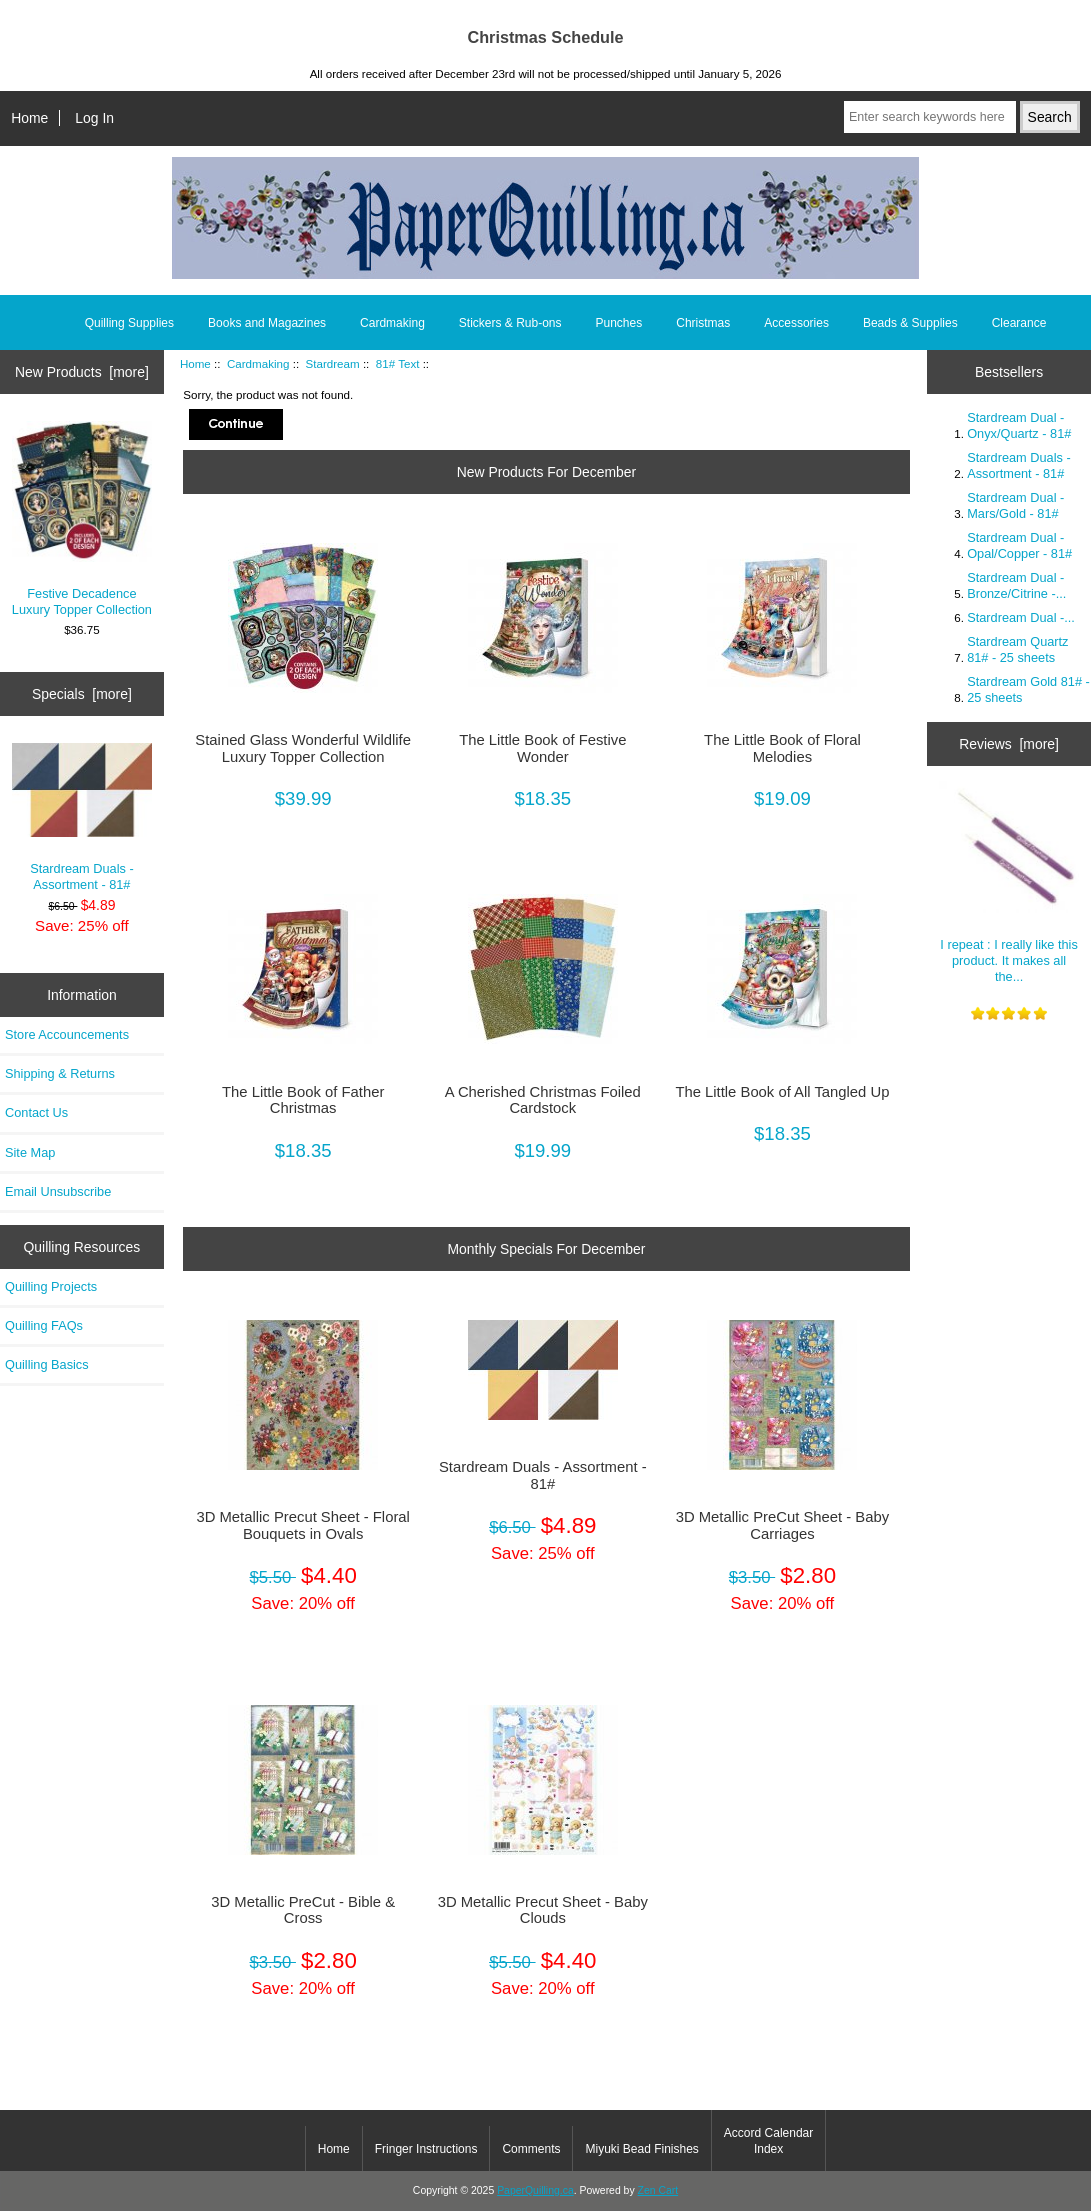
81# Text (398, 363)
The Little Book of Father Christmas (303, 1100)
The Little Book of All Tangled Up (782, 1092)
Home (29, 118)
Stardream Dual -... (1021, 617)
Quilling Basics (47, 1364)
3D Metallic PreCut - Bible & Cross (303, 1910)
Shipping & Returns (60, 1073)
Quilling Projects (51, 1286)
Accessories (796, 323)
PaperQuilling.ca (535, 2190)
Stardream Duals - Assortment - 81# (82, 817)
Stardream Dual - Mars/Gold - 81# (1015, 505)
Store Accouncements (67, 1034)
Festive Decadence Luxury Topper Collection (82, 519)
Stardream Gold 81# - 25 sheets (1028, 689)
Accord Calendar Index (768, 2141)
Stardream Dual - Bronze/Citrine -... (1016, 585)
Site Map (30, 1152)
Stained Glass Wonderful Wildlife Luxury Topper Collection (303, 748)
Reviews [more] (1009, 744)
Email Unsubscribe (58, 1191)
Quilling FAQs (44, 1325)
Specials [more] (82, 694)
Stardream (333, 363)
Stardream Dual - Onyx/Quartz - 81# (1019, 425)
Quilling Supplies (129, 323)
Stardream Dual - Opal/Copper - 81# (1019, 545)
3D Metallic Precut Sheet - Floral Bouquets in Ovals (302, 1525)
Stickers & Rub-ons (510, 323)
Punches (619, 323)
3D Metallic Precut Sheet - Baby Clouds (543, 1910)
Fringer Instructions (426, 2149)
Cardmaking (258, 363)
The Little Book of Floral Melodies (782, 748)
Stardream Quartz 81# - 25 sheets (1017, 649)
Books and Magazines (267, 323)
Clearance (1019, 323)
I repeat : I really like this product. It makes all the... (1009, 882)
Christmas (703, 323)
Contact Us (36, 1112)
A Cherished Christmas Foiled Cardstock (543, 1100)
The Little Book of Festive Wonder (542, 748)
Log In (94, 118)
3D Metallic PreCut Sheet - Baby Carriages (782, 1525)
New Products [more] (82, 372)
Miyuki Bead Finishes (641, 2149)
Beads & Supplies (910, 323)
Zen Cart (658, 2190)
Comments (531, 2149)
